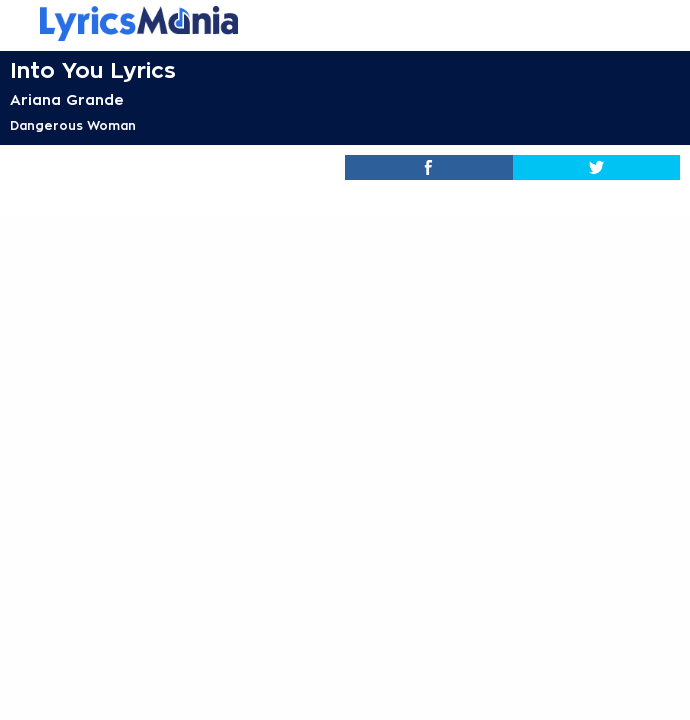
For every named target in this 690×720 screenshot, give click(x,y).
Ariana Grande (67, 100)
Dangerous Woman (73, 126)
